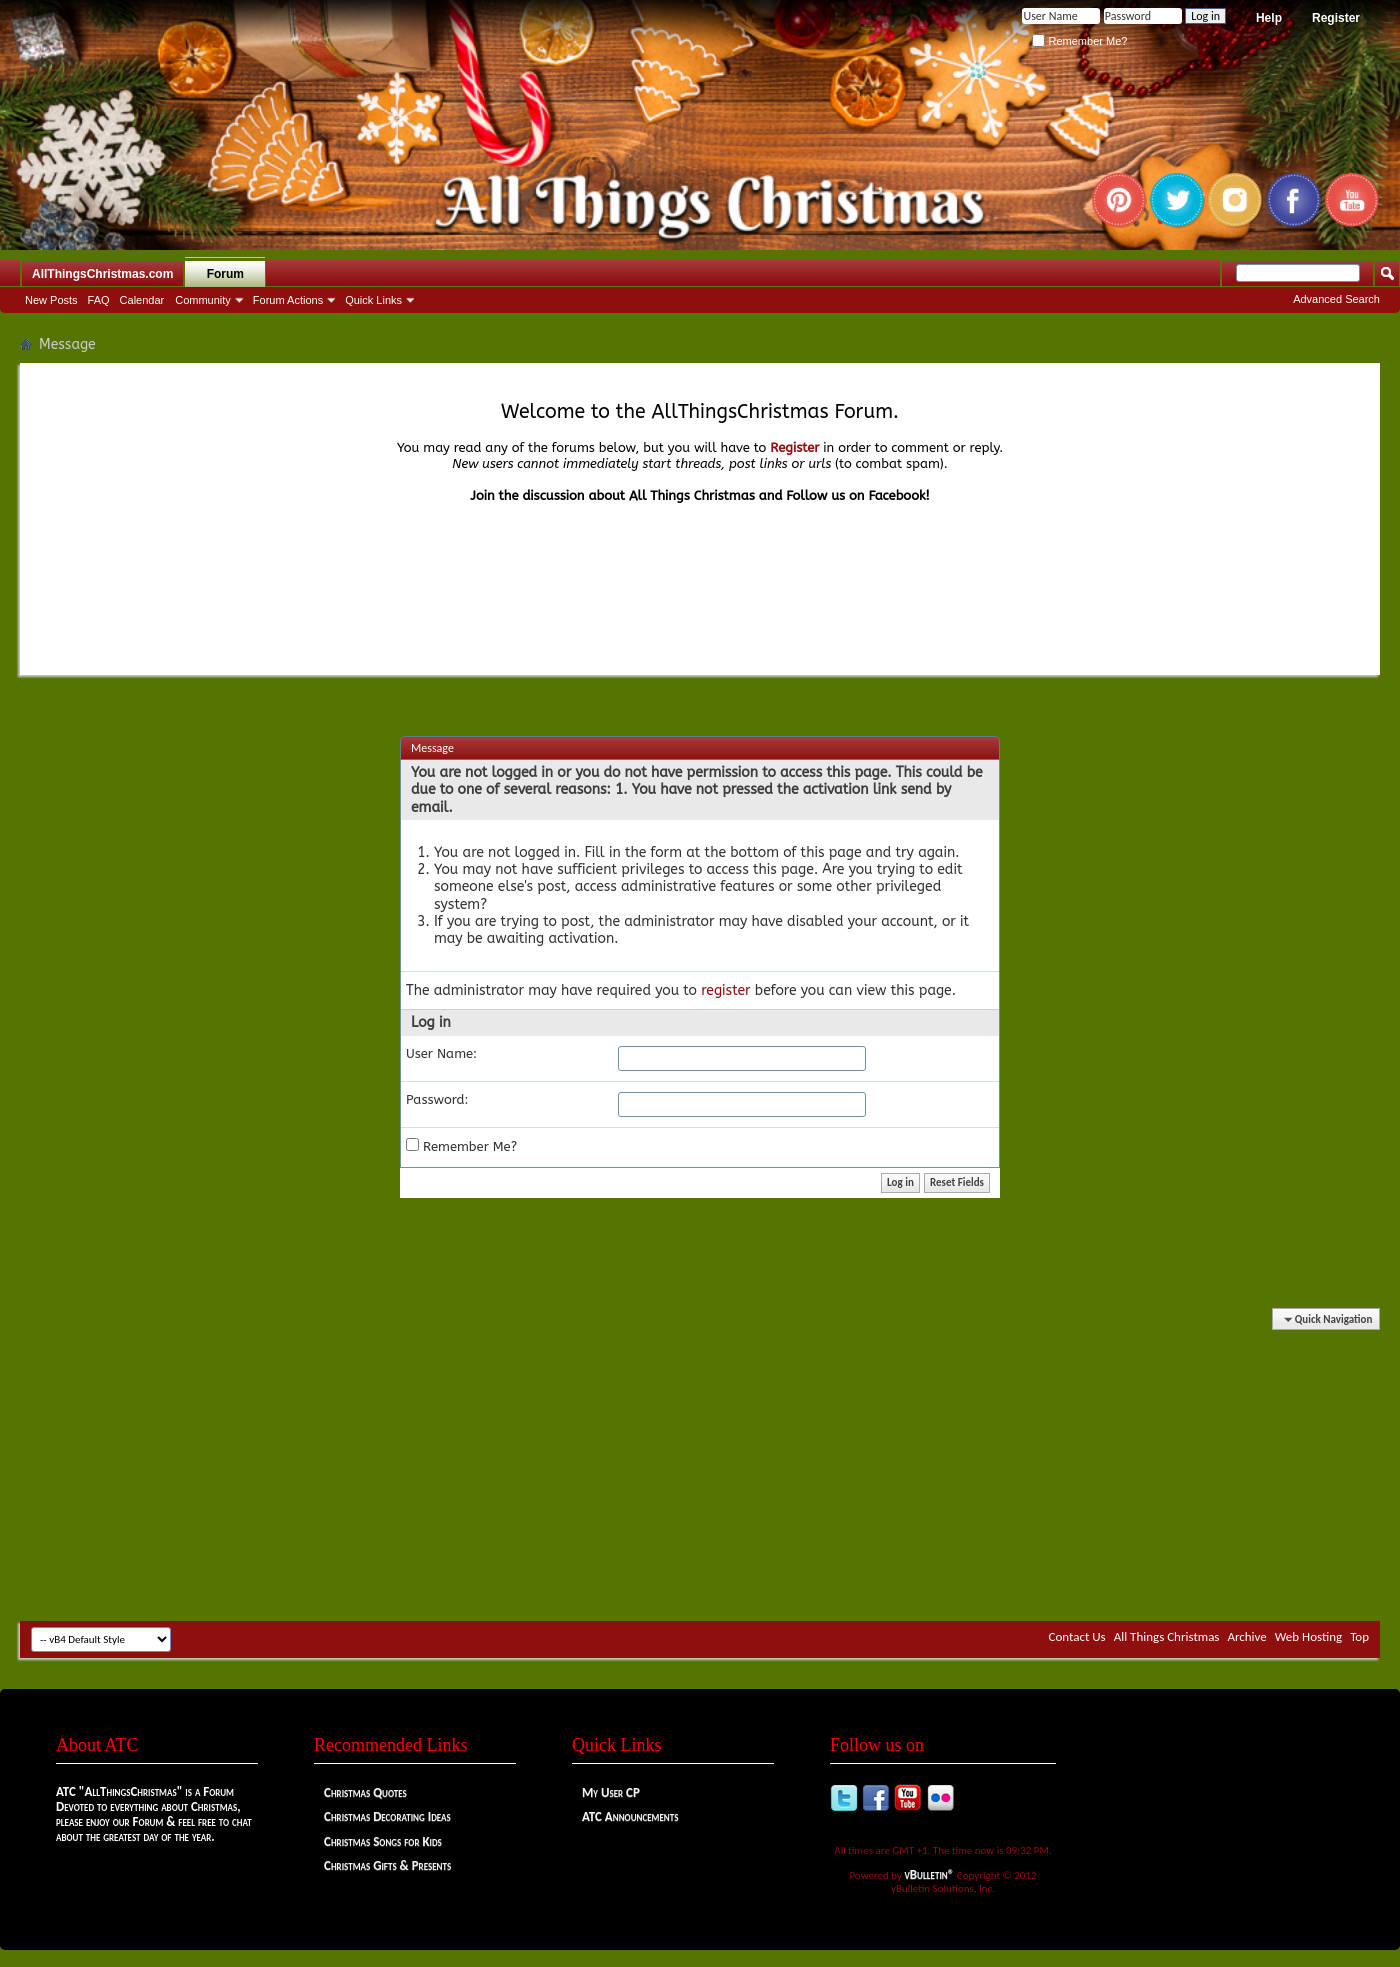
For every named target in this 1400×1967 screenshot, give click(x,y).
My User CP (611, 1792)
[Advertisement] (700, 1466)
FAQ (99, 300)
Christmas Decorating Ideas (387, 1816)
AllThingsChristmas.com (102, 274)
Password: (437, 1099)
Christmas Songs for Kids (383, 1841)
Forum (225, 274)
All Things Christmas (1167, 1636)
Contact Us (1077, 1636)
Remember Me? (1079, 41)
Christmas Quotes (365, 1792)
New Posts (51, 300)
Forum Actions (288, 300)
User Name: (441, 1053)
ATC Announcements (630, 1816)
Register (1336, 18)
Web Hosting (1308, 1636)
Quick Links (373, 300)
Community (203, 300)
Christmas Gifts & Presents (387, 1865)
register (726, 990)
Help (1269, 18)
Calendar (142, 300)
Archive (1246, 1636)
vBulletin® (930, 1874)
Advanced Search (1336, 299)
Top (1359, 1636)
